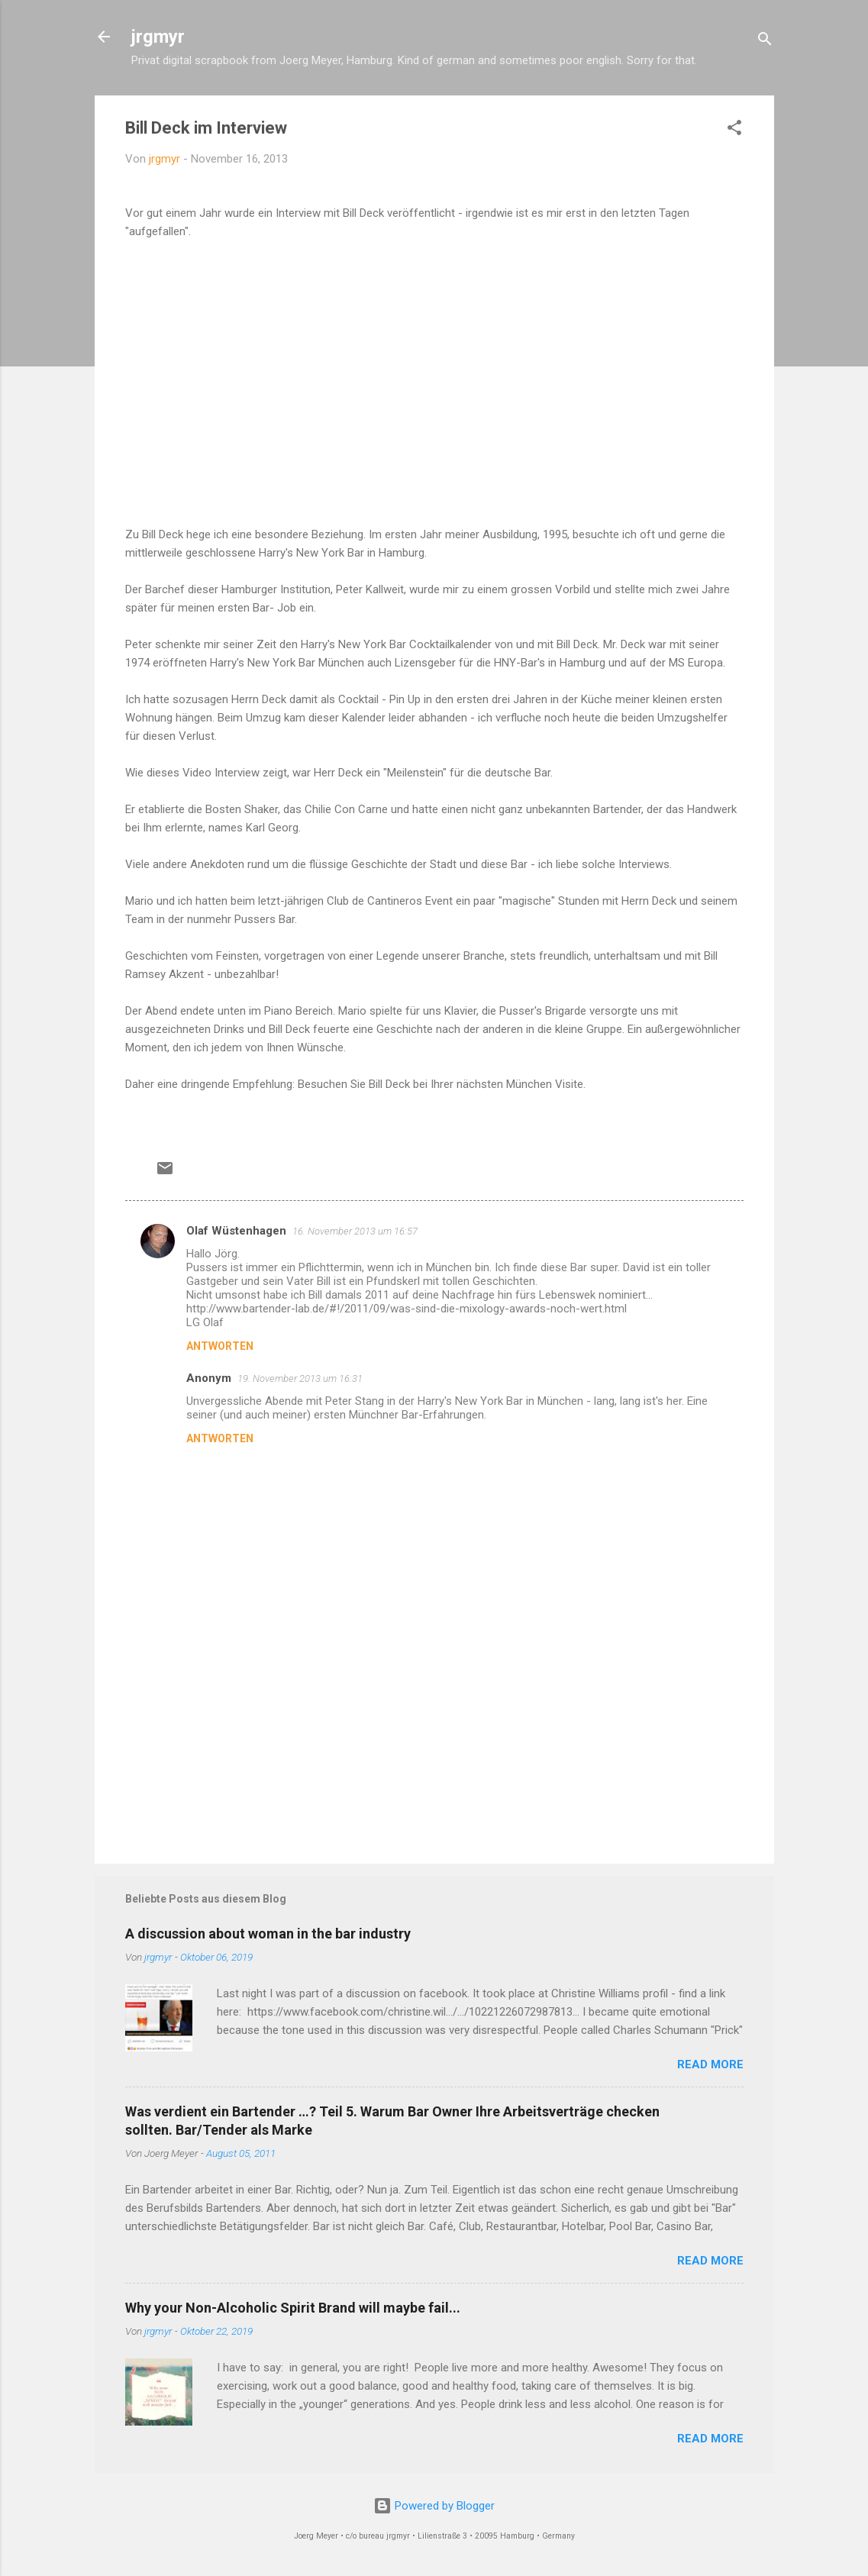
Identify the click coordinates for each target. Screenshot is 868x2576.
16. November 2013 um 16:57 (355, 1231)
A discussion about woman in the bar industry (268, 1934)
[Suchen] (765, 41)
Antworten (219, 1346)
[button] (734, 130)
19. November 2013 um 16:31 (300, 1378)
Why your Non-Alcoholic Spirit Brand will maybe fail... (292, 2308)
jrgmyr (158, 36)
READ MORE (710, 2064)
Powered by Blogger (434, 2506)
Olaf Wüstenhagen (236, 1231)
